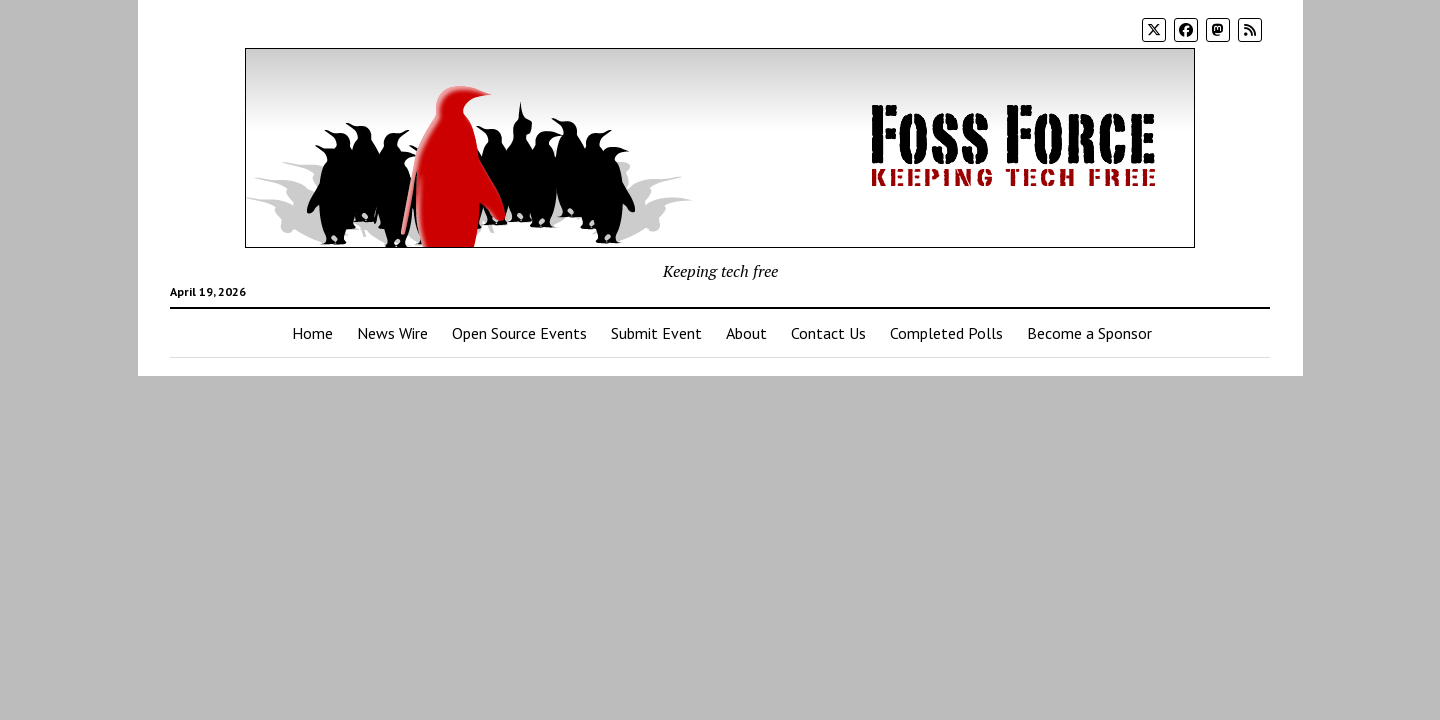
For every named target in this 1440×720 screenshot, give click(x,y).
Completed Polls (946, 333)
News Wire (392, 333)
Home (312, 333)
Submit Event (656, 333)
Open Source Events (519, 333)
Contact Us (828, 333)
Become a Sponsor (1089, 333)
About (746, 333)
